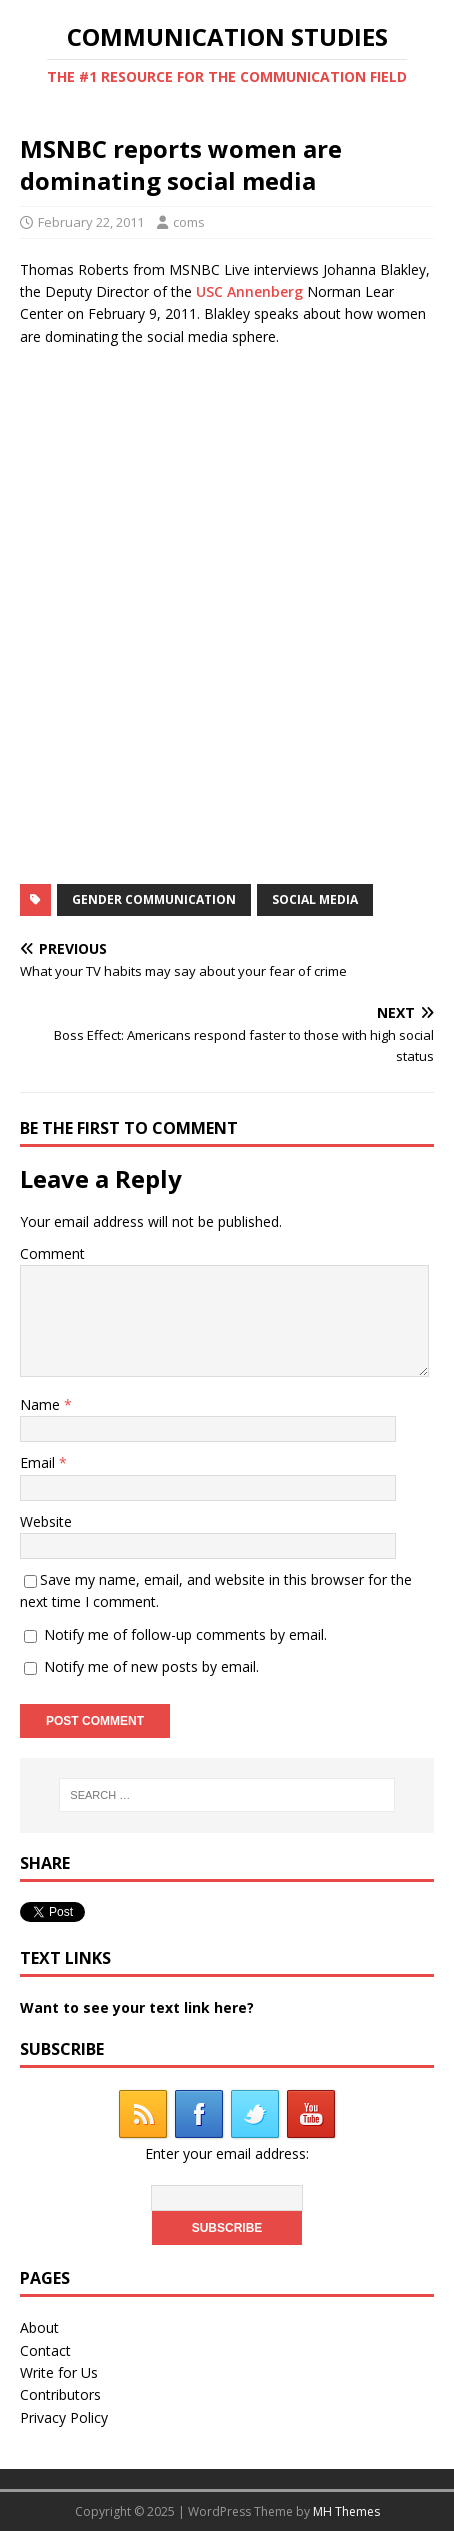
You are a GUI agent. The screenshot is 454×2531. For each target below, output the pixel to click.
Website (46, 1521)
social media (315, 899)
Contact (45, 2350)
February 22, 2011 (91, 222)
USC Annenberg (249, 291)
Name (42, 1404)
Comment (52, 1253)
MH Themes (346, 2511)
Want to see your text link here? (137, 2007)
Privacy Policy (64, 2417)
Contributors (60, 2394)
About (39, 2327)
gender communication (154, 899)
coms (189, 222)
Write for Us (59, 2372)
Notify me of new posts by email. (151, 1666)
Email (39, 1462)
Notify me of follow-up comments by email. (185, 1634)
